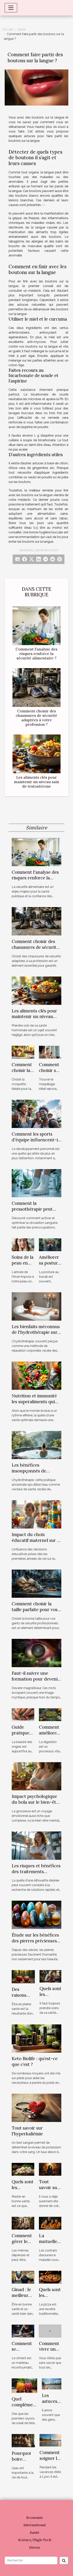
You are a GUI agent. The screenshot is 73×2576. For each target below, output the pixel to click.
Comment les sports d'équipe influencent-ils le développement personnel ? (36, 1142)
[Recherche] (31, 2560)
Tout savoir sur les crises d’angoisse (49, 2190)
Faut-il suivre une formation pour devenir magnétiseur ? (36, 1679)
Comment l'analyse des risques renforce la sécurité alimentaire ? (36, 653)
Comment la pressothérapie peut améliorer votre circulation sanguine (33, 1211)
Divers (34, 2547)
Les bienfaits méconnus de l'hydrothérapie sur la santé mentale (36, 1332)
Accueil (7, 29)
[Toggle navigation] (11, 7)
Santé (21, 29)
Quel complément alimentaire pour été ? (24, 2407)
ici (43, 205)
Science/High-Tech (34, 2540)
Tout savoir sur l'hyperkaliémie (27, 2131)
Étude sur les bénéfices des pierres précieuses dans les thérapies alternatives (35, 1943)
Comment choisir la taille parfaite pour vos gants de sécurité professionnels (34, 1612)
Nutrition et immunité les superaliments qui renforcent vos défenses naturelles (36, 1404)
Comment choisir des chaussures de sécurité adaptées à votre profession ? (36, 718)
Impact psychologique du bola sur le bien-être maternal (36, 1802)
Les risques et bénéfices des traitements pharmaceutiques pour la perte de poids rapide (36, 1874)
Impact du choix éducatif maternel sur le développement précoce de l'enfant (36, 1543)
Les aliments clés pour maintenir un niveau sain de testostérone (36, 782)
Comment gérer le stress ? (22, 2241)
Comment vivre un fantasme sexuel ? (49, 2352)
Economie (34, 2517)
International (35, 2525)
